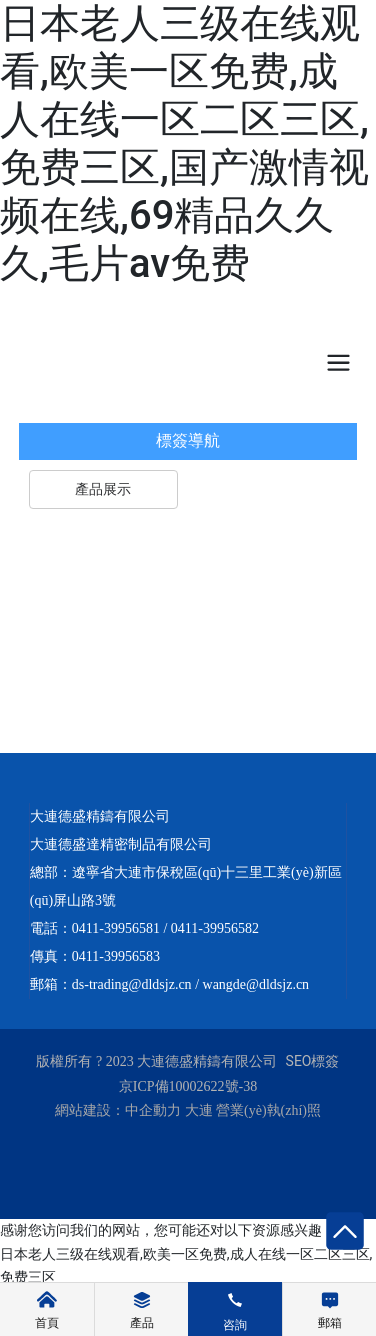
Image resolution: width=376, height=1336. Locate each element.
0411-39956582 (215, 928)
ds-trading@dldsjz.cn (132, 984)
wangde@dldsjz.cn (256, 984)
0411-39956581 (116, 928)
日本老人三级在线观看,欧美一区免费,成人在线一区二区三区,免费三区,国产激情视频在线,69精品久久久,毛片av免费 (184, 143)
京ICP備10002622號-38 (188, 1086)
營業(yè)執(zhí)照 (268, 1110)
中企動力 (153, 1110)
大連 (199, 1110)
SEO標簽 (313, 1061)
